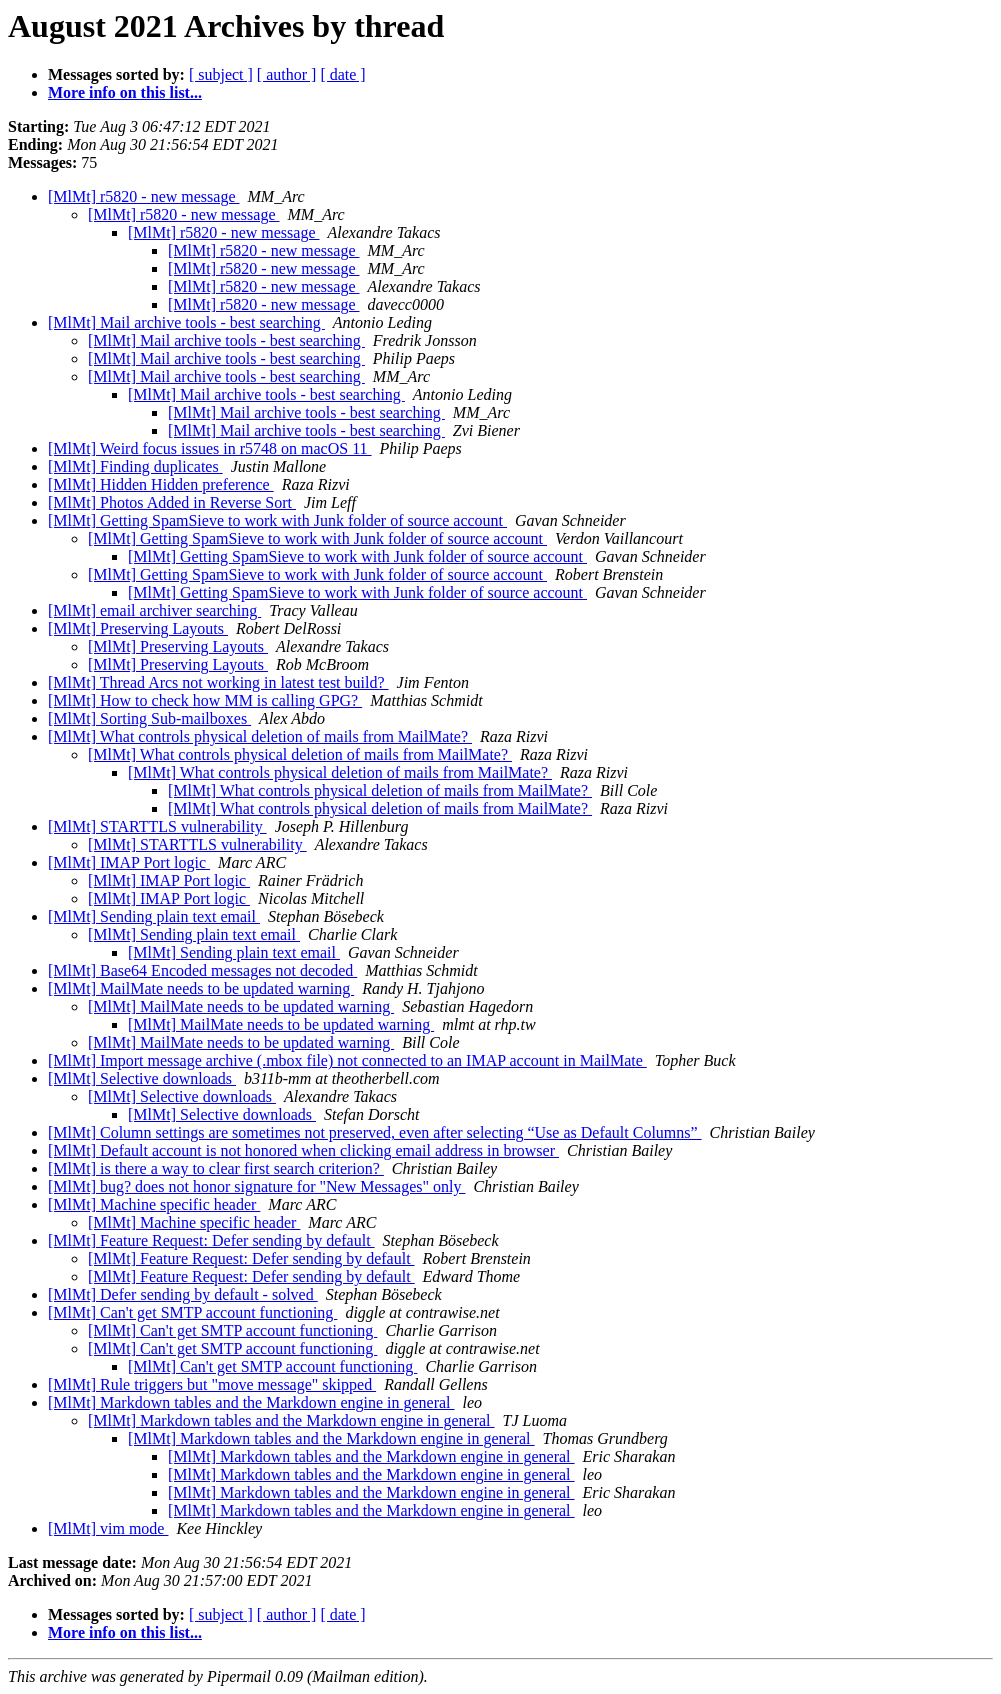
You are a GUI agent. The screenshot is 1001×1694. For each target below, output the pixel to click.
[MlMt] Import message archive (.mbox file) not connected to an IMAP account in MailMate (347, 1060)
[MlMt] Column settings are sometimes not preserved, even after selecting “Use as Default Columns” (375, 1132)
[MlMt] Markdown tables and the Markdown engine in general (251, 1402)
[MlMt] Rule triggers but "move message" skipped (212, 1384)
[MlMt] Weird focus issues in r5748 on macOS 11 (210, 448)
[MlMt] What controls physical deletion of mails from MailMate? (260, 736)
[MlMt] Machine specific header (154, 1204)
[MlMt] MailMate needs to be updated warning (201, 988)
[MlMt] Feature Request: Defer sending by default (211, 1240)
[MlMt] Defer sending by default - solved (183, 1294)
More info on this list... (125, 92)
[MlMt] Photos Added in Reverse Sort (172, 502)
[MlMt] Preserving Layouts (138, 628)
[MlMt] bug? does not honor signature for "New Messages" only (256, 1186)
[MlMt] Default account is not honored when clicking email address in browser (303, 1150)
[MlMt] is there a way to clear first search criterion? (216, 1168)
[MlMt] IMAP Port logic (129, 862)
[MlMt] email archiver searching (154, 610)
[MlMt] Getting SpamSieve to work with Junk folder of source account (277, 520)
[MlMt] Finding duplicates (135, 466)
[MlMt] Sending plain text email (154, 916)
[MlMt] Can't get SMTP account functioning (192, 1312)
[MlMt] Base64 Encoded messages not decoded (202, 970)
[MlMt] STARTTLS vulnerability (157, 826)
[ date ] (342, 74)
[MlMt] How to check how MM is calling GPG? (205, 700)
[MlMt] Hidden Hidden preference (161, 484)
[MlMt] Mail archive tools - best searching (186, 322)
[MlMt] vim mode (108, 1528)
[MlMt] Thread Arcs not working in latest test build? (218, 682)
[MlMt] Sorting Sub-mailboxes (149, 718)
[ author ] (287, 74)
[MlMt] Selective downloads (142, 1078)
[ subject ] (221, 74)
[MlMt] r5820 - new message (144, 196)
